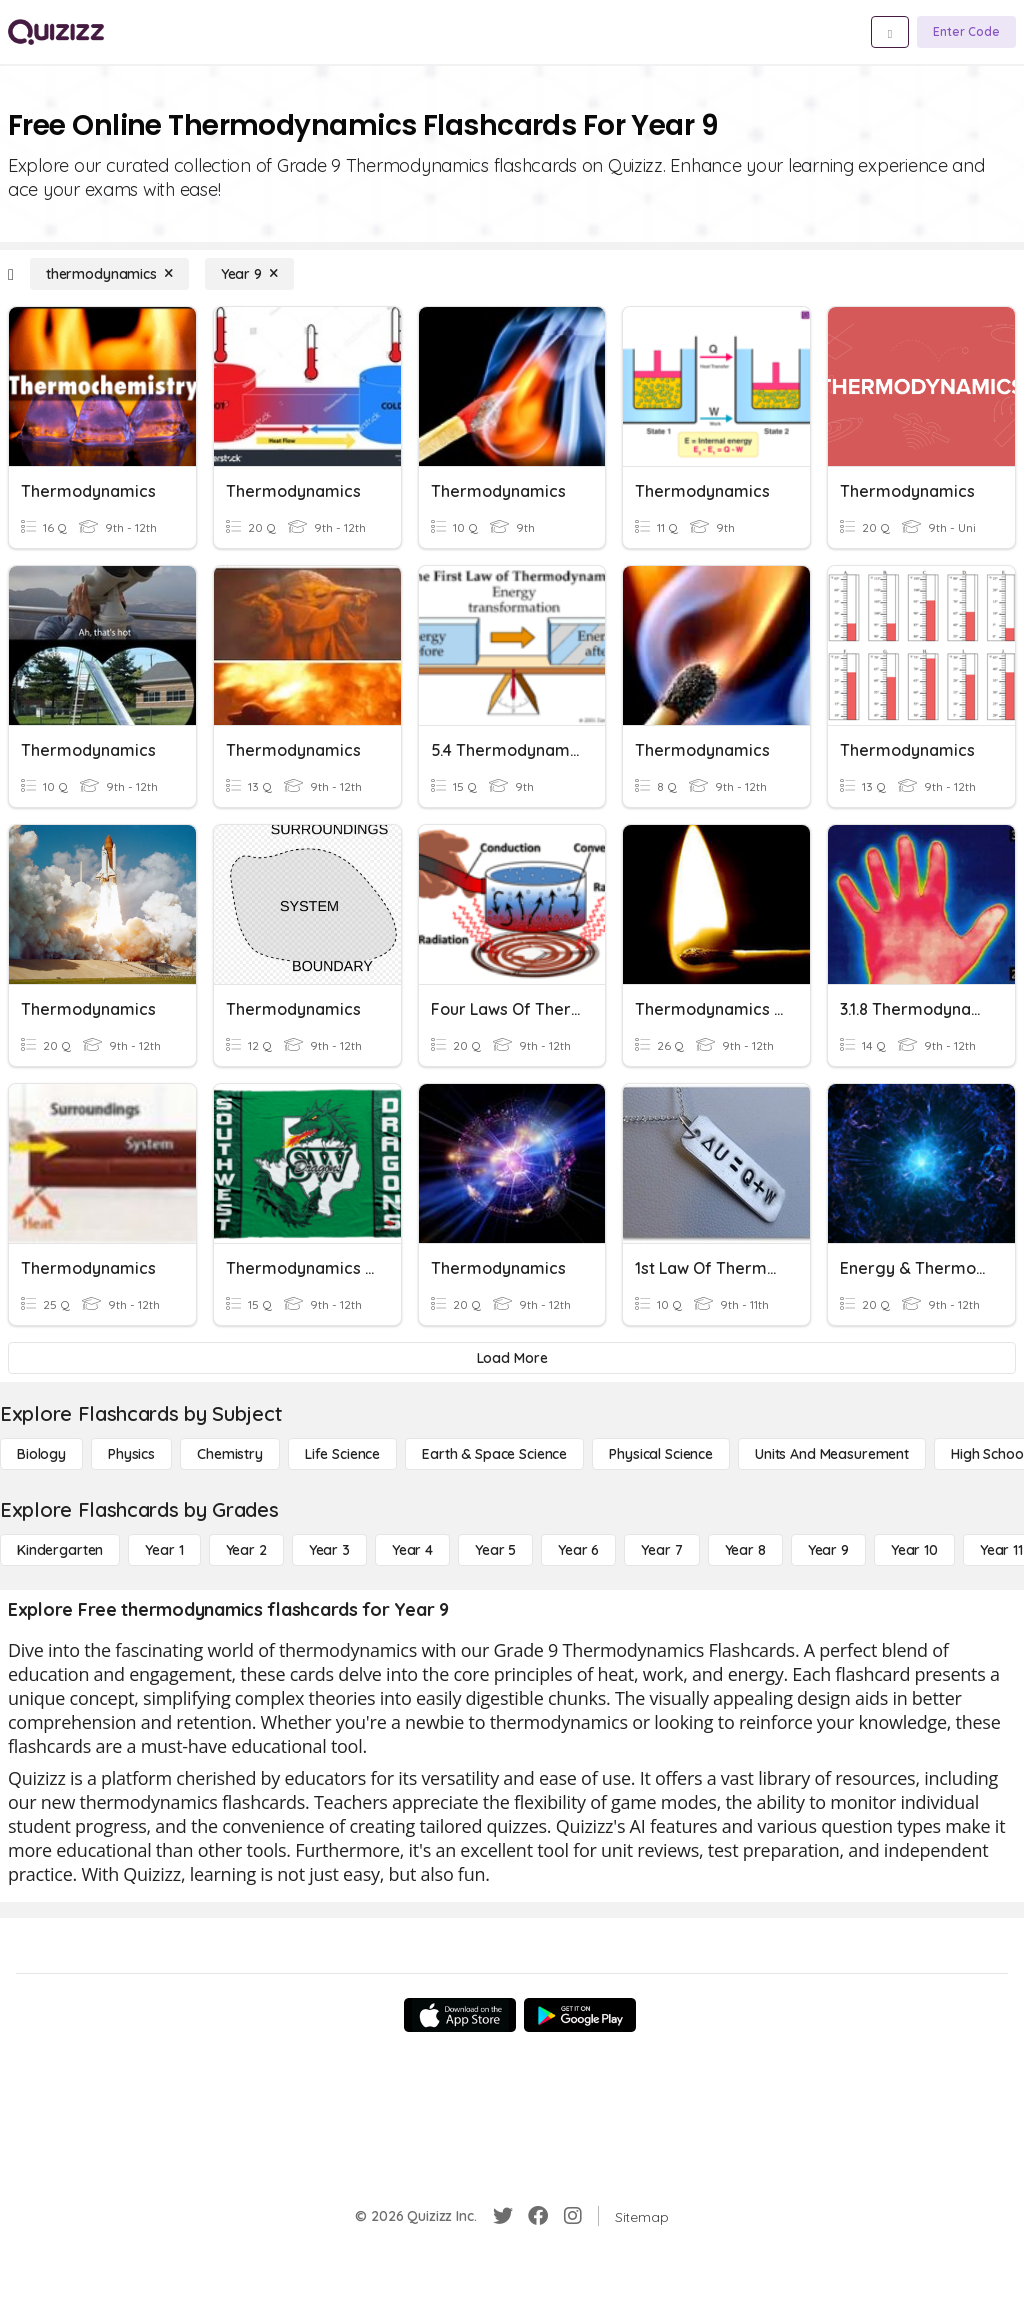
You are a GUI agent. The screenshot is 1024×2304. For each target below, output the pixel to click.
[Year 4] (412, 1550)
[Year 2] (246, 1550)
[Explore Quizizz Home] (56, 32)
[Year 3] (329, 1550)
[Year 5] (495, 1550)
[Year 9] (249, 274)
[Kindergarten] (60, 1550)
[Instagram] (573, 2216)
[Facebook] (538, 2216)
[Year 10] (914, 1550)
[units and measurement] (832, 1454)
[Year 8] (745, 1550)
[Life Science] (342, 1454)
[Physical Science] (661, 1454)
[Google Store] (580, 2015)
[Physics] (131, 1454)
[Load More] (512, 1358)
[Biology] (41, 1454)
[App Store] (460, 2015)
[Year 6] (578, 1550)
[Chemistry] (230, 1454)
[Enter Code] (966, 32)
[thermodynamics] (109, 274)
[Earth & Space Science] (494, 1454)
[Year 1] (164, 1550)
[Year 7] (661, 1550)
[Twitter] (503, 2216)
